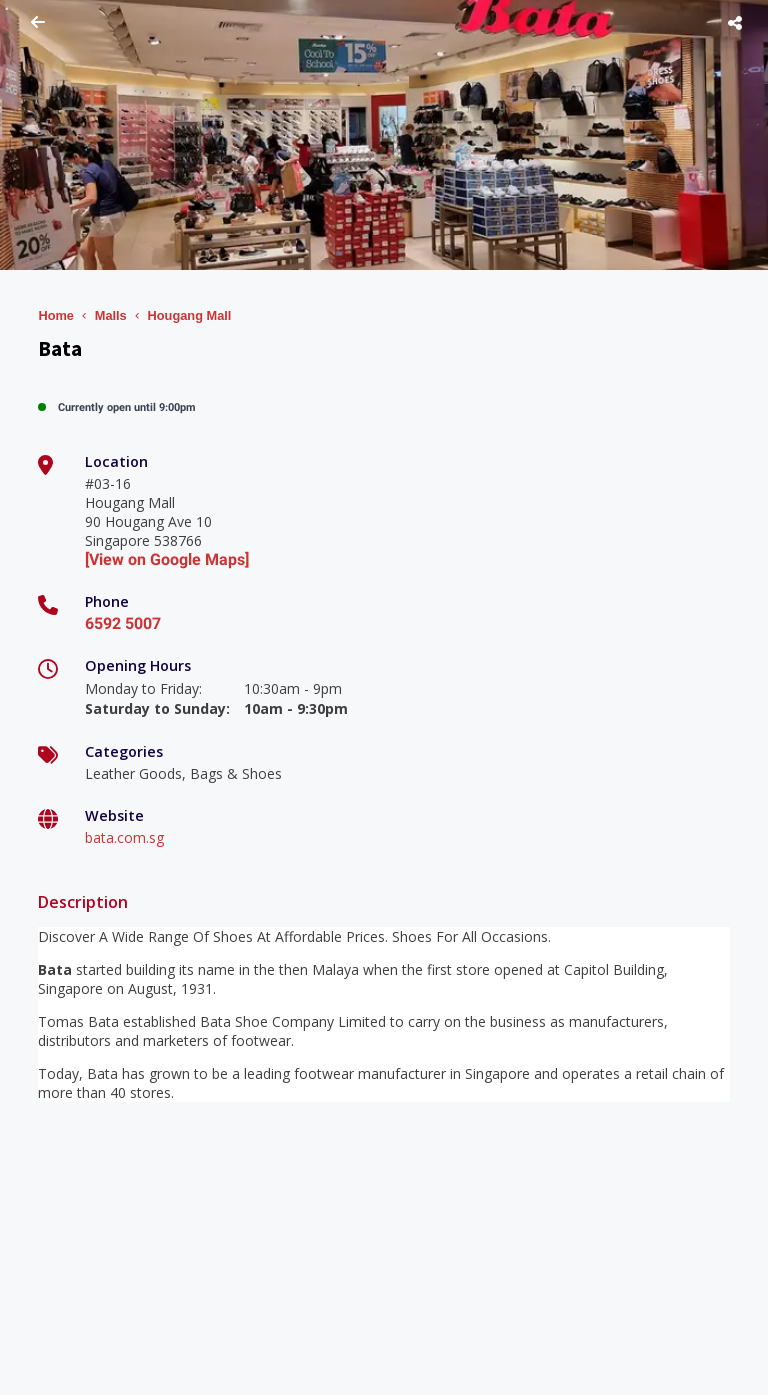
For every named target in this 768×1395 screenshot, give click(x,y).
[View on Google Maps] (167, 559)
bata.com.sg (124, 837)
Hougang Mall (190, 315)
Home (56, 315)
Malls (111, 315)
